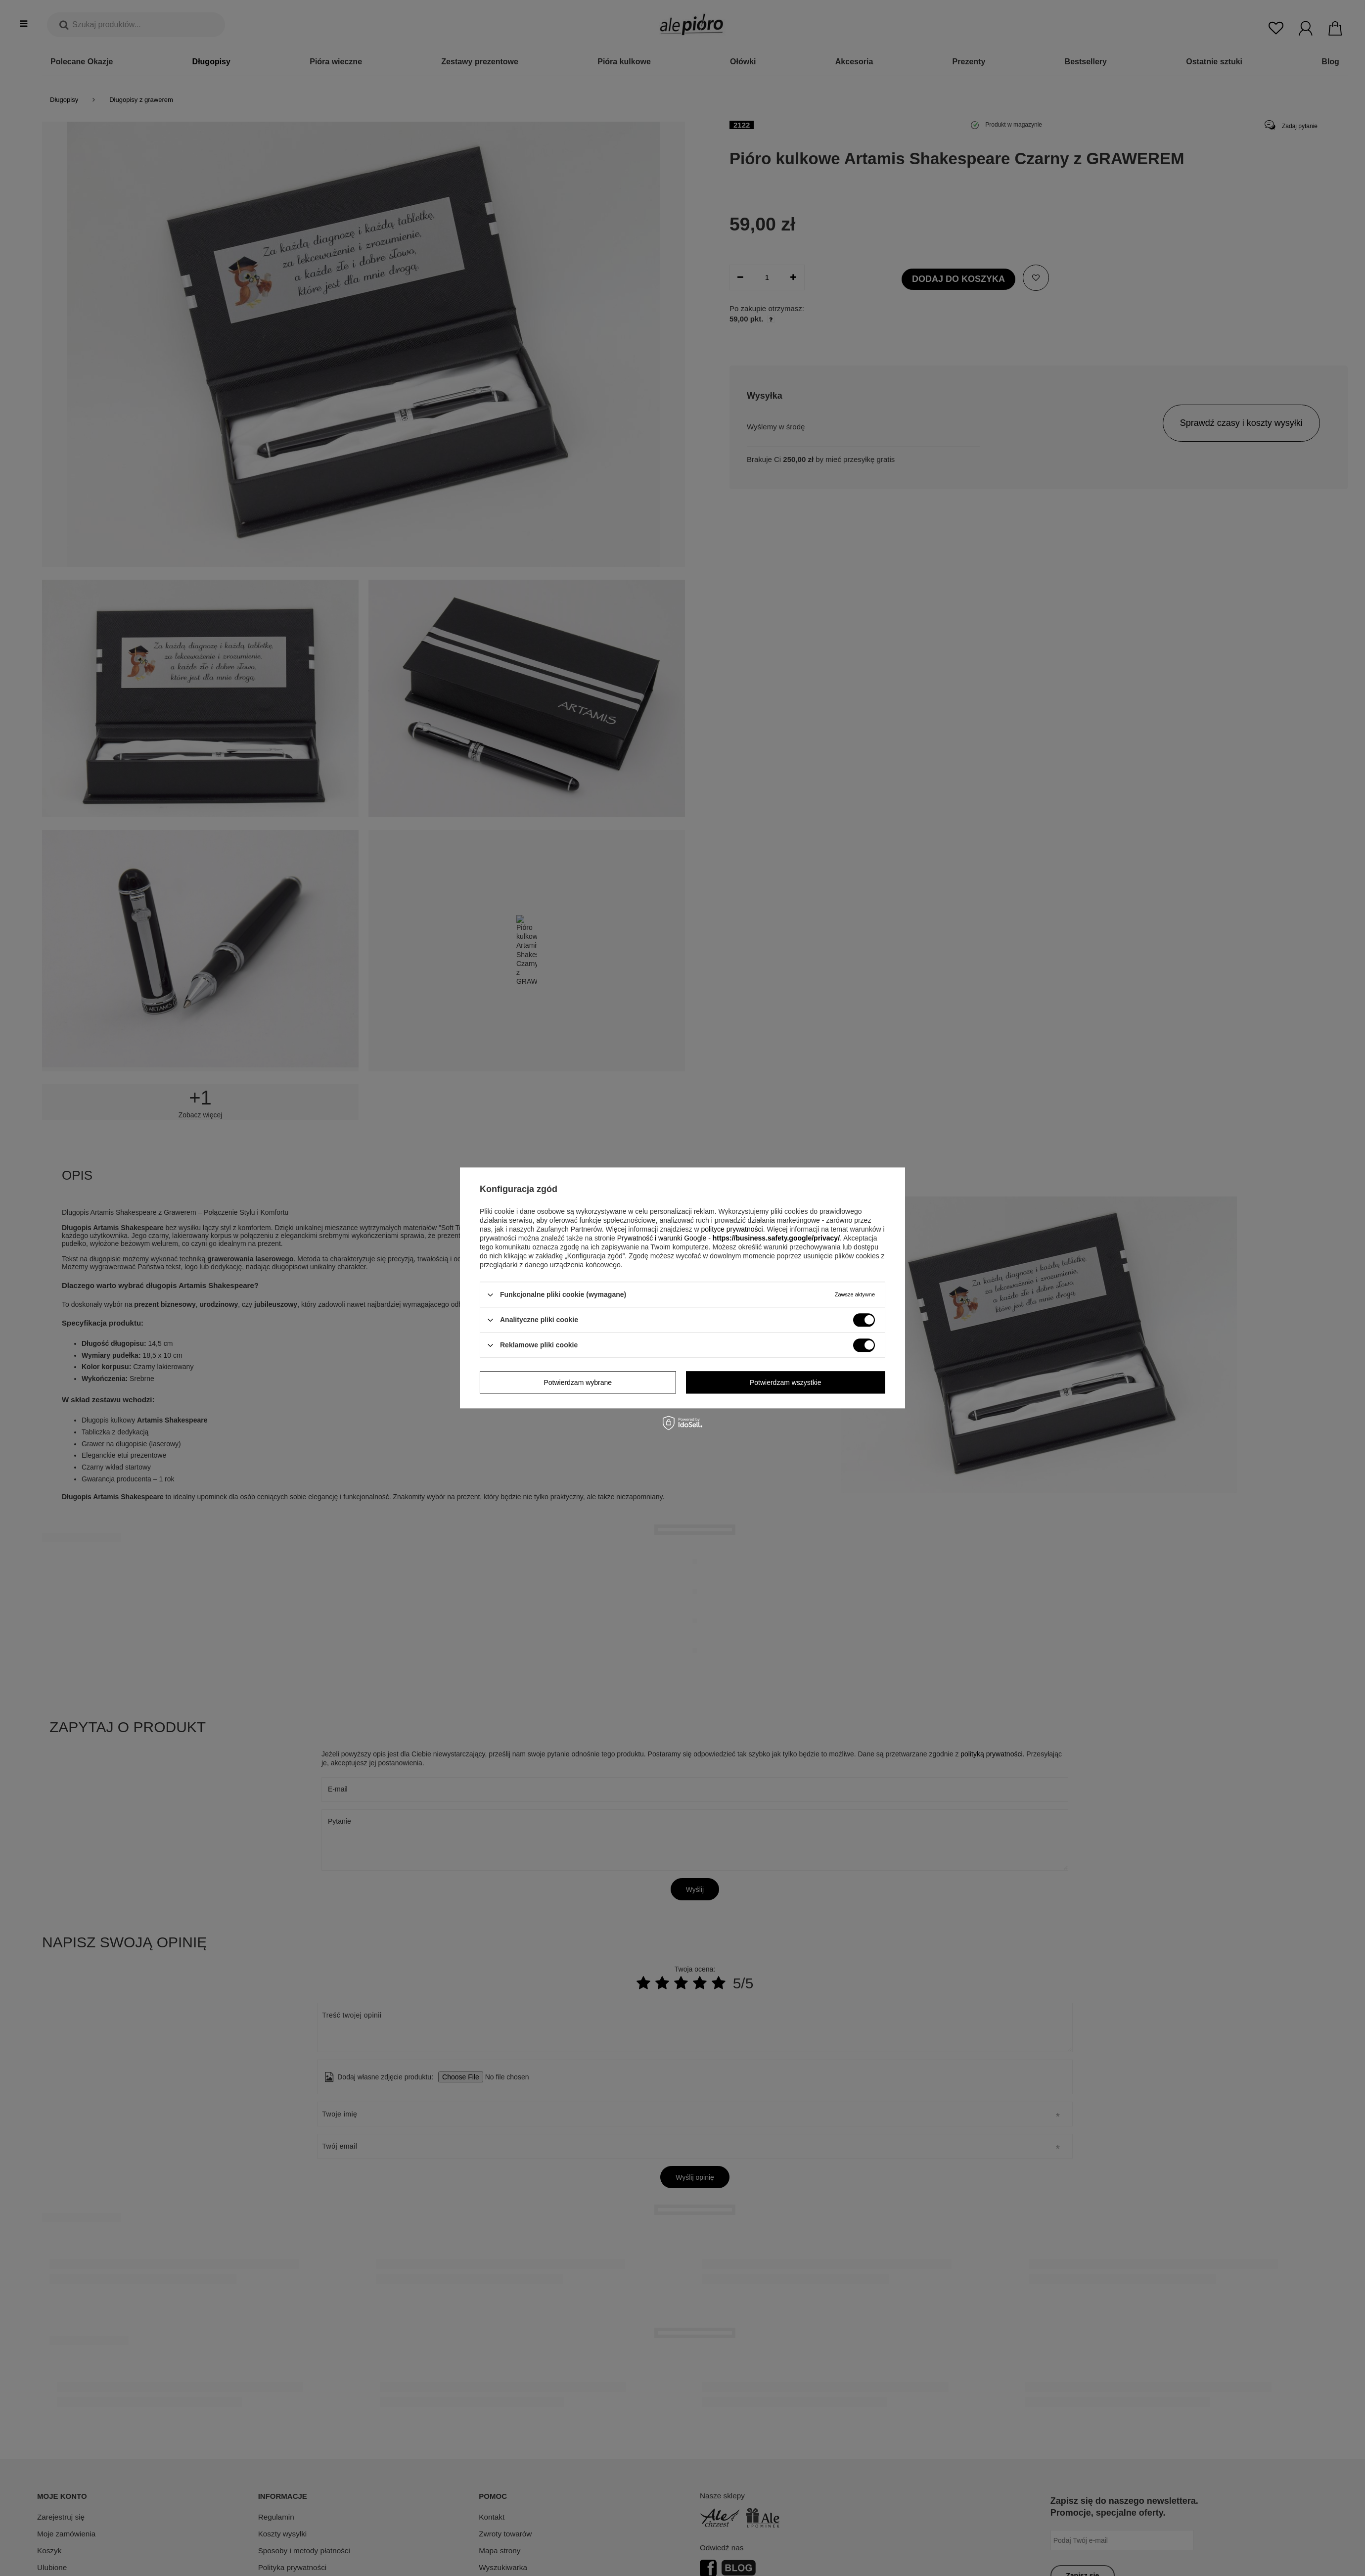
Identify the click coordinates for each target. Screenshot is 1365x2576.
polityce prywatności (732, 1229)
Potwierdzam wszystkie (785, 1382)
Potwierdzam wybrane (578, 1382)
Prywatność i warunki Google (662, 1238)
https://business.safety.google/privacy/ (776, 1238)
